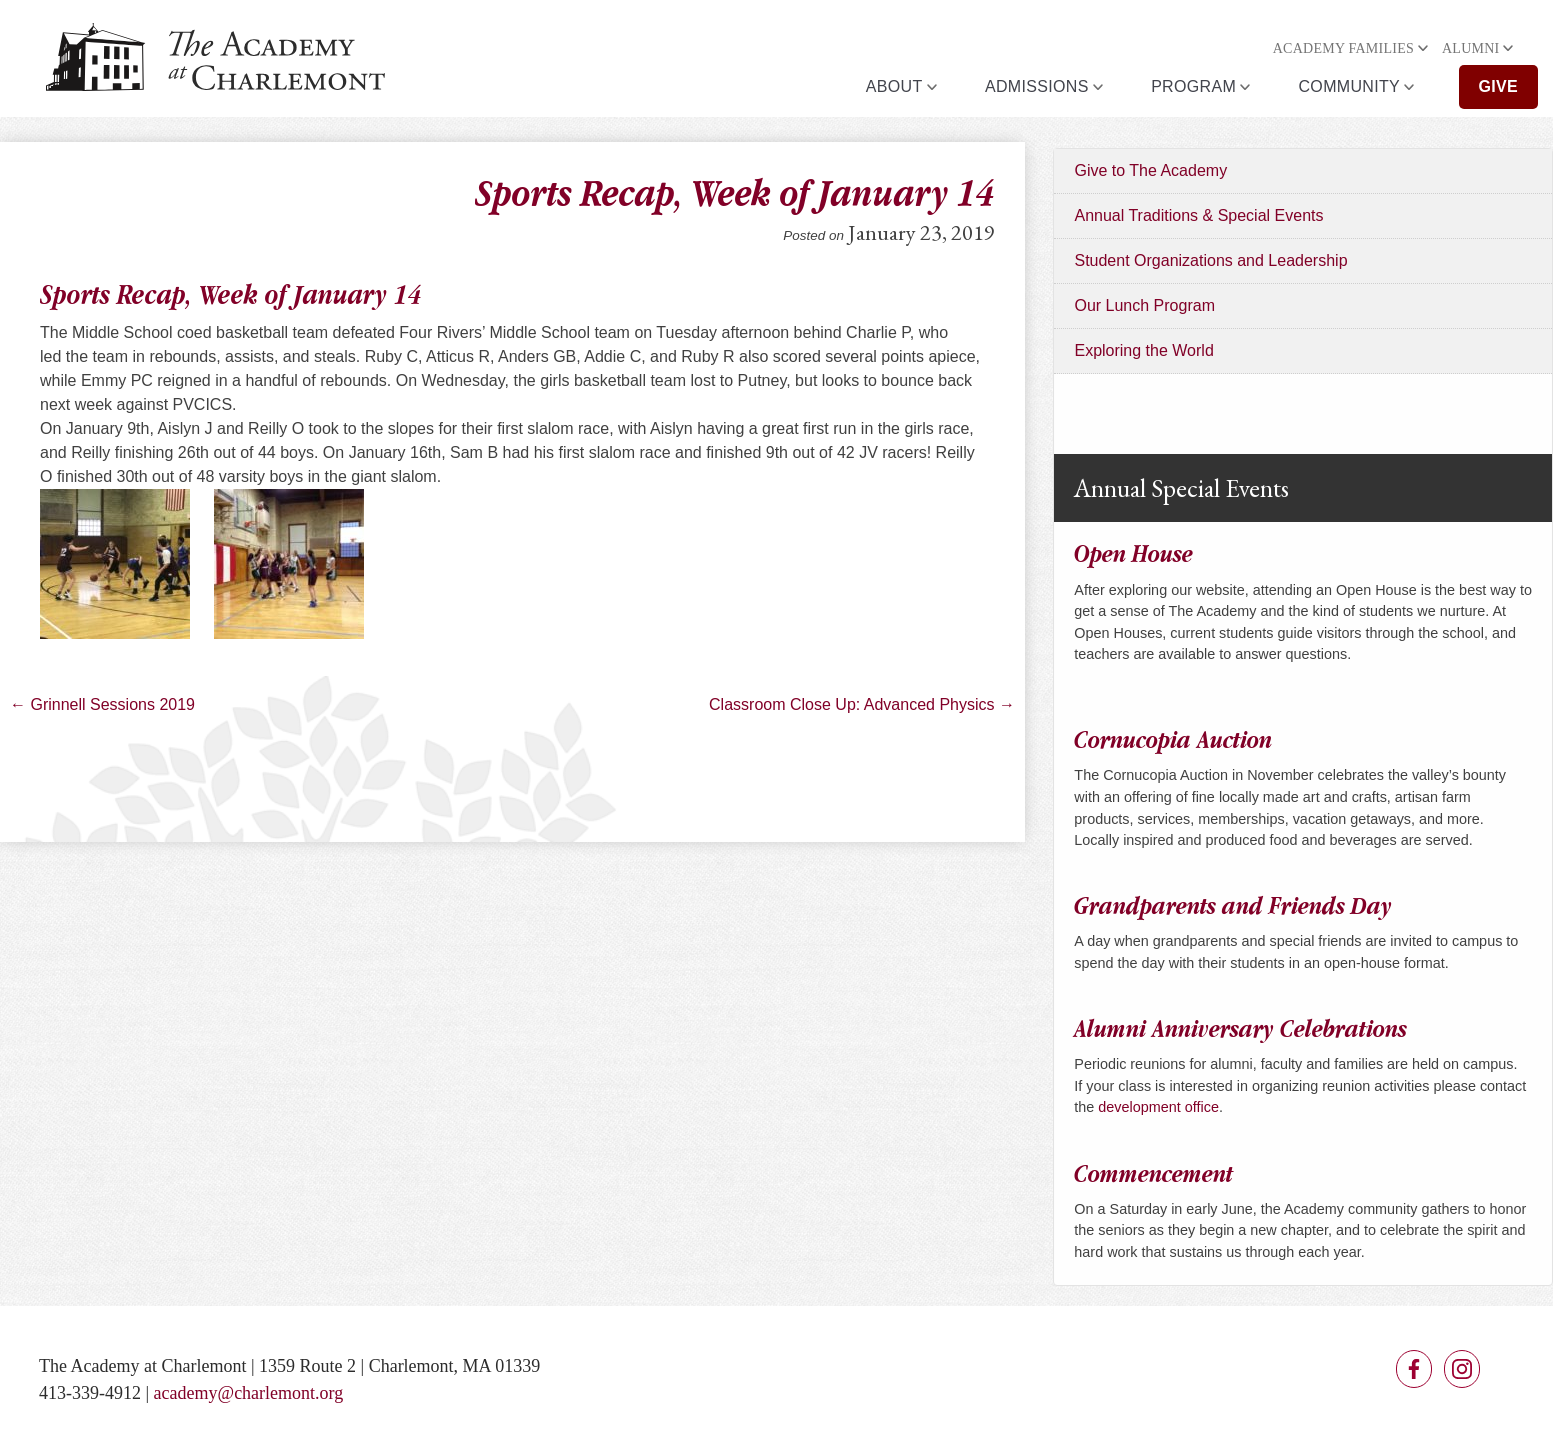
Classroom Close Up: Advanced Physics (862, 704)
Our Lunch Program (1144, 305)
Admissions (1037, 86)
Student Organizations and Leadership (1210, 260)
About (894, 86)
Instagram (1462, 1369)
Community (1350, 86)
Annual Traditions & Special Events (1198, 215)
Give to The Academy (1150, 170)
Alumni (1471, 48)
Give (1499, 86)
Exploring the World (1143, 350)
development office (1158, 1107)
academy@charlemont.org (249, 1393)
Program (1193, 86)
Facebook (1414, 1369)
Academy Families (1343, 48)
